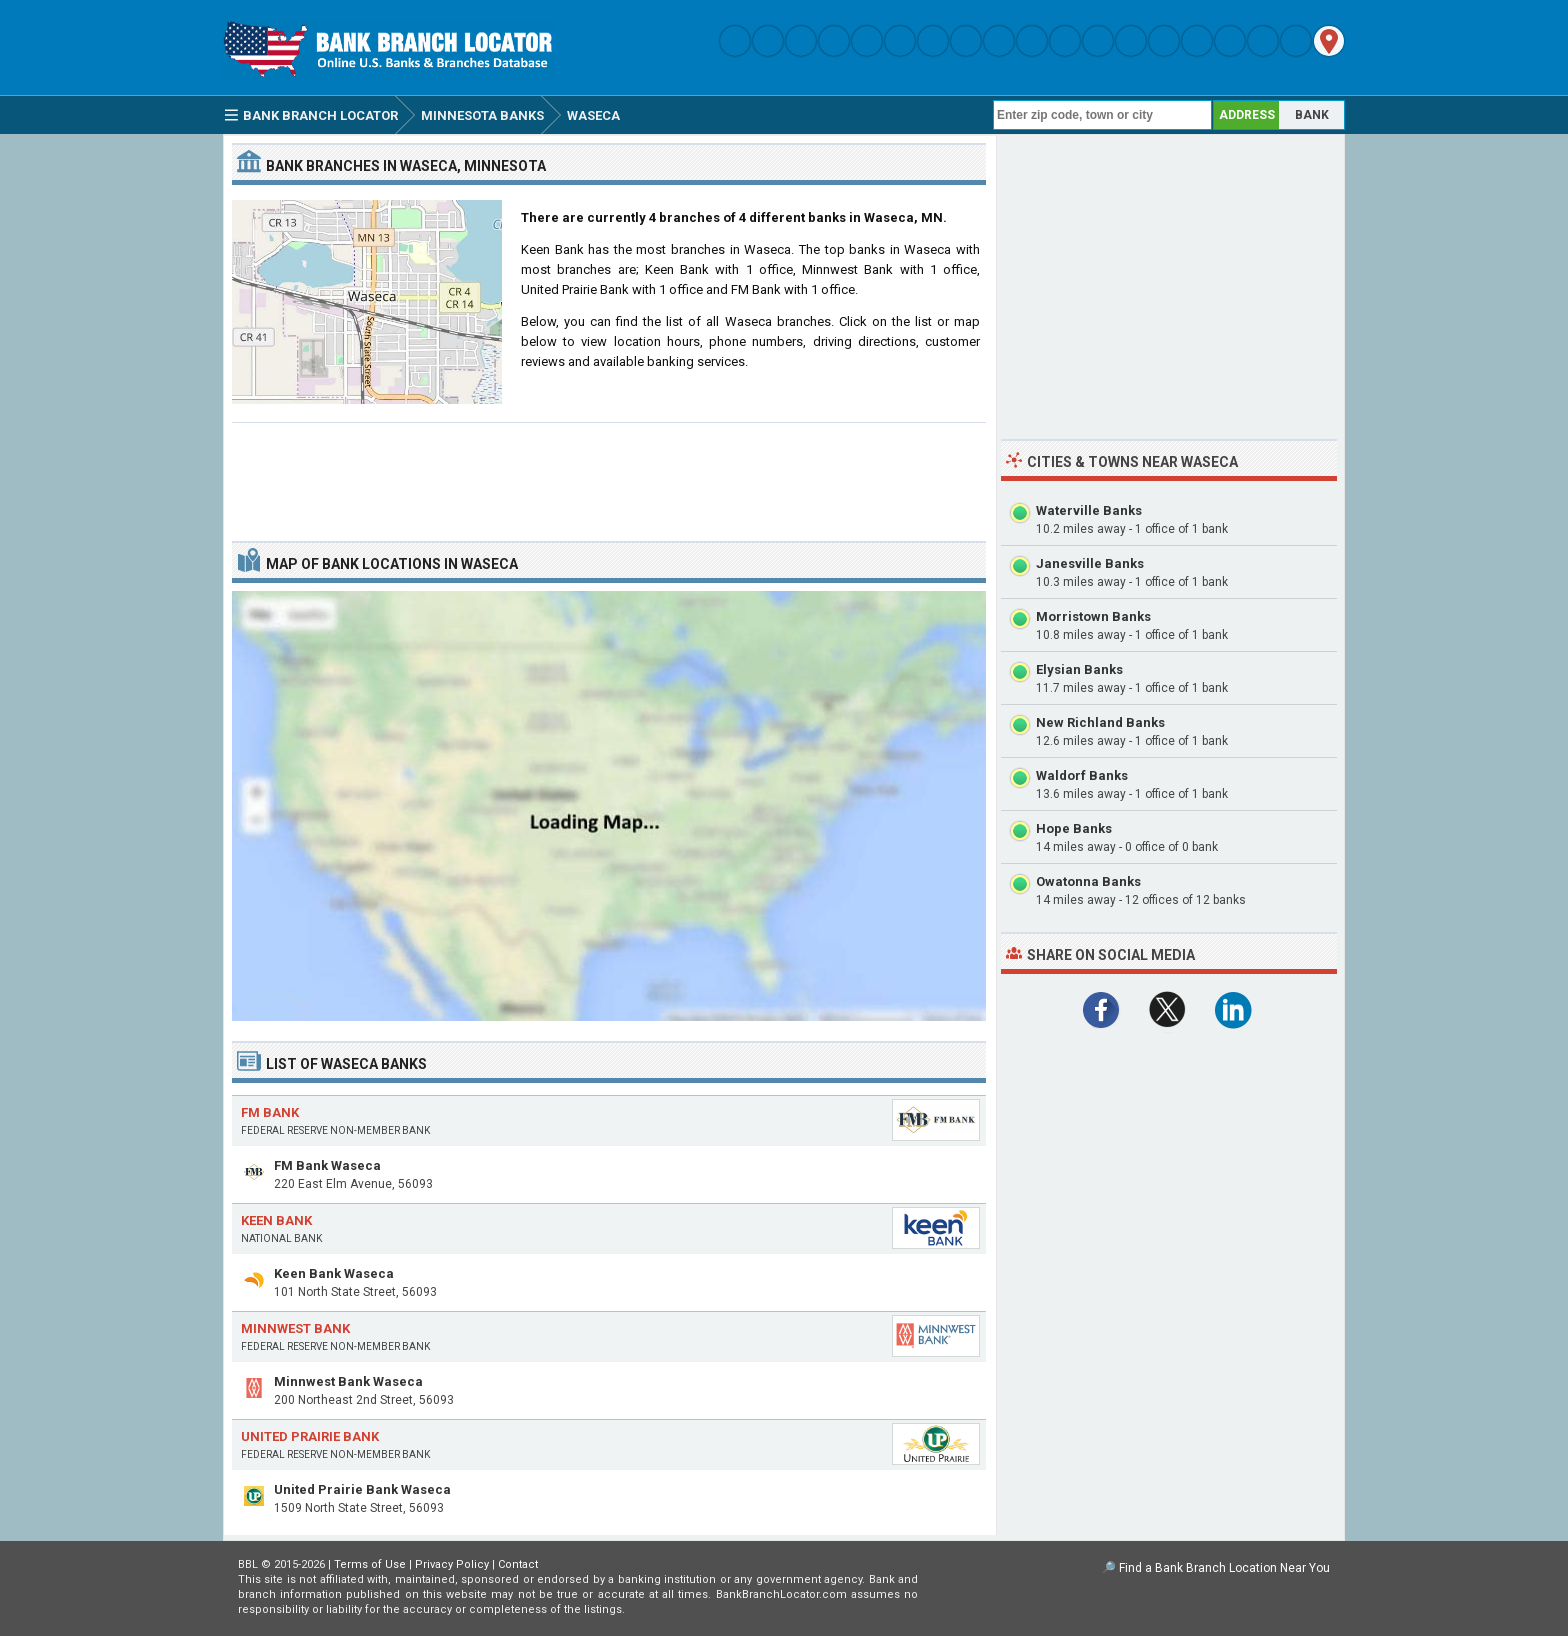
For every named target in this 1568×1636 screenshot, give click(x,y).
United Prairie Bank (310, 1436)
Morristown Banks (1093, 616)
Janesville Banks (1090, 563)
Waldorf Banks (1082, 775)
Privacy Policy (452, 1564)
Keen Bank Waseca (334, 1273)
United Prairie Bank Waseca (362, 1489)
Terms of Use (370, 1564)
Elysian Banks (1079, 669)
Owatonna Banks (1088, 881)
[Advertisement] (609, 474)
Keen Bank (276, 1220)
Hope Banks (1074, 828)
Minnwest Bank (295, 1328)
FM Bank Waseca (327, 1165)
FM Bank (270, 1112)
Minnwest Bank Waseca (348, 1381)
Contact (518, 1564)
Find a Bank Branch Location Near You (1224, 1568)
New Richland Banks (1100, 722)
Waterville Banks (1089, 510)
